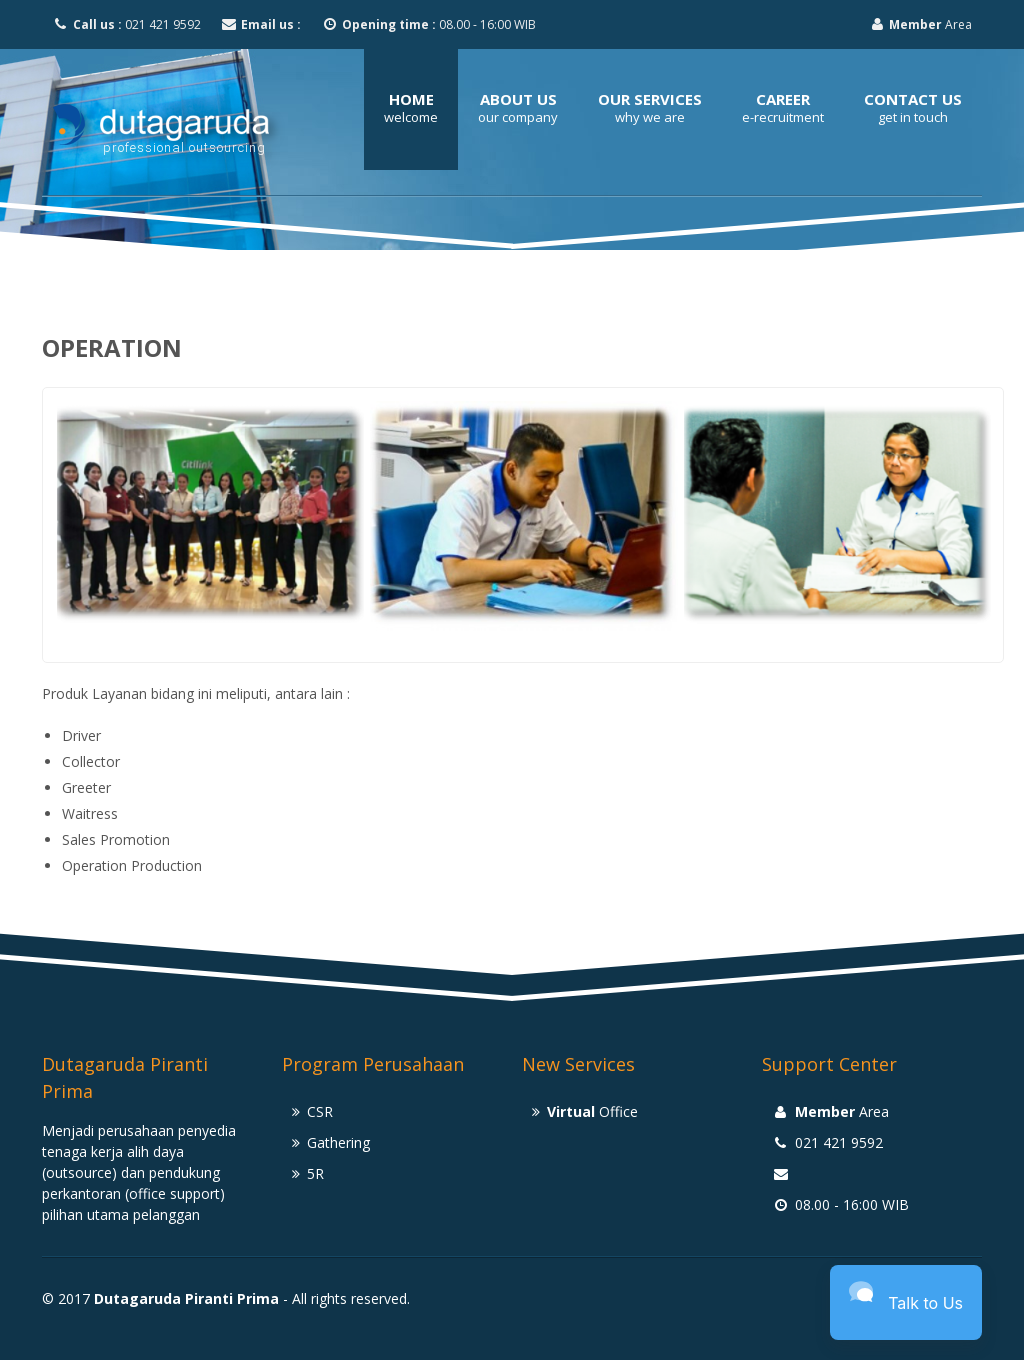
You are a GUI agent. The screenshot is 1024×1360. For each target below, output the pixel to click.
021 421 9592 (126, 24)
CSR (320, 1111)
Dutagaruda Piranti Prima (186, 1298)
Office (592, 1111)
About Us (518, 99)
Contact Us (913, 99)
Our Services (650, 99)
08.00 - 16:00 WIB (428, 24)
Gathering (338, 1142)
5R (315, 1173)
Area (921, 24)
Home (411, 99)
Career (783, 99)
